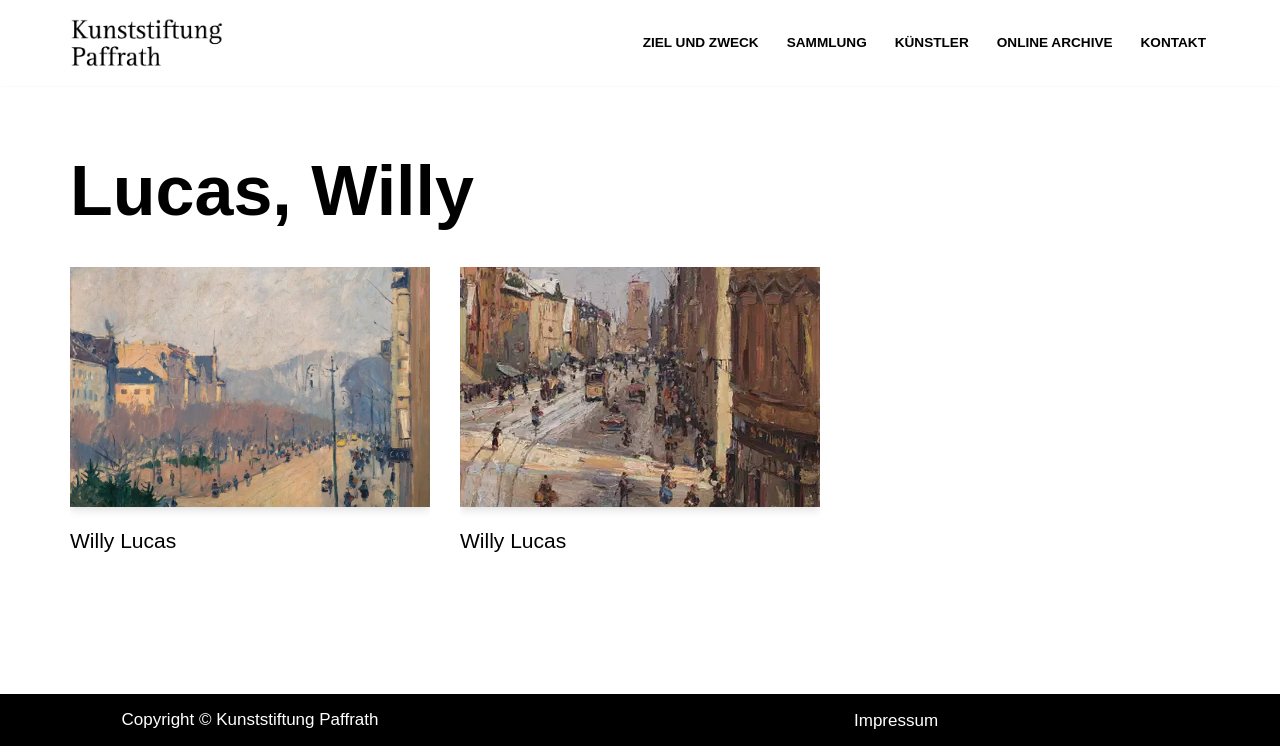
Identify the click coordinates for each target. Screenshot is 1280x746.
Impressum (896, 720)
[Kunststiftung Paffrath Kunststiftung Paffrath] (152, 43)
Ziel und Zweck (701, 42)
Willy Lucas (123, 540)
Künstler (932, 42)
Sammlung (827, 42)
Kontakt (1173, 42)
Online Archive (1055, 42)
